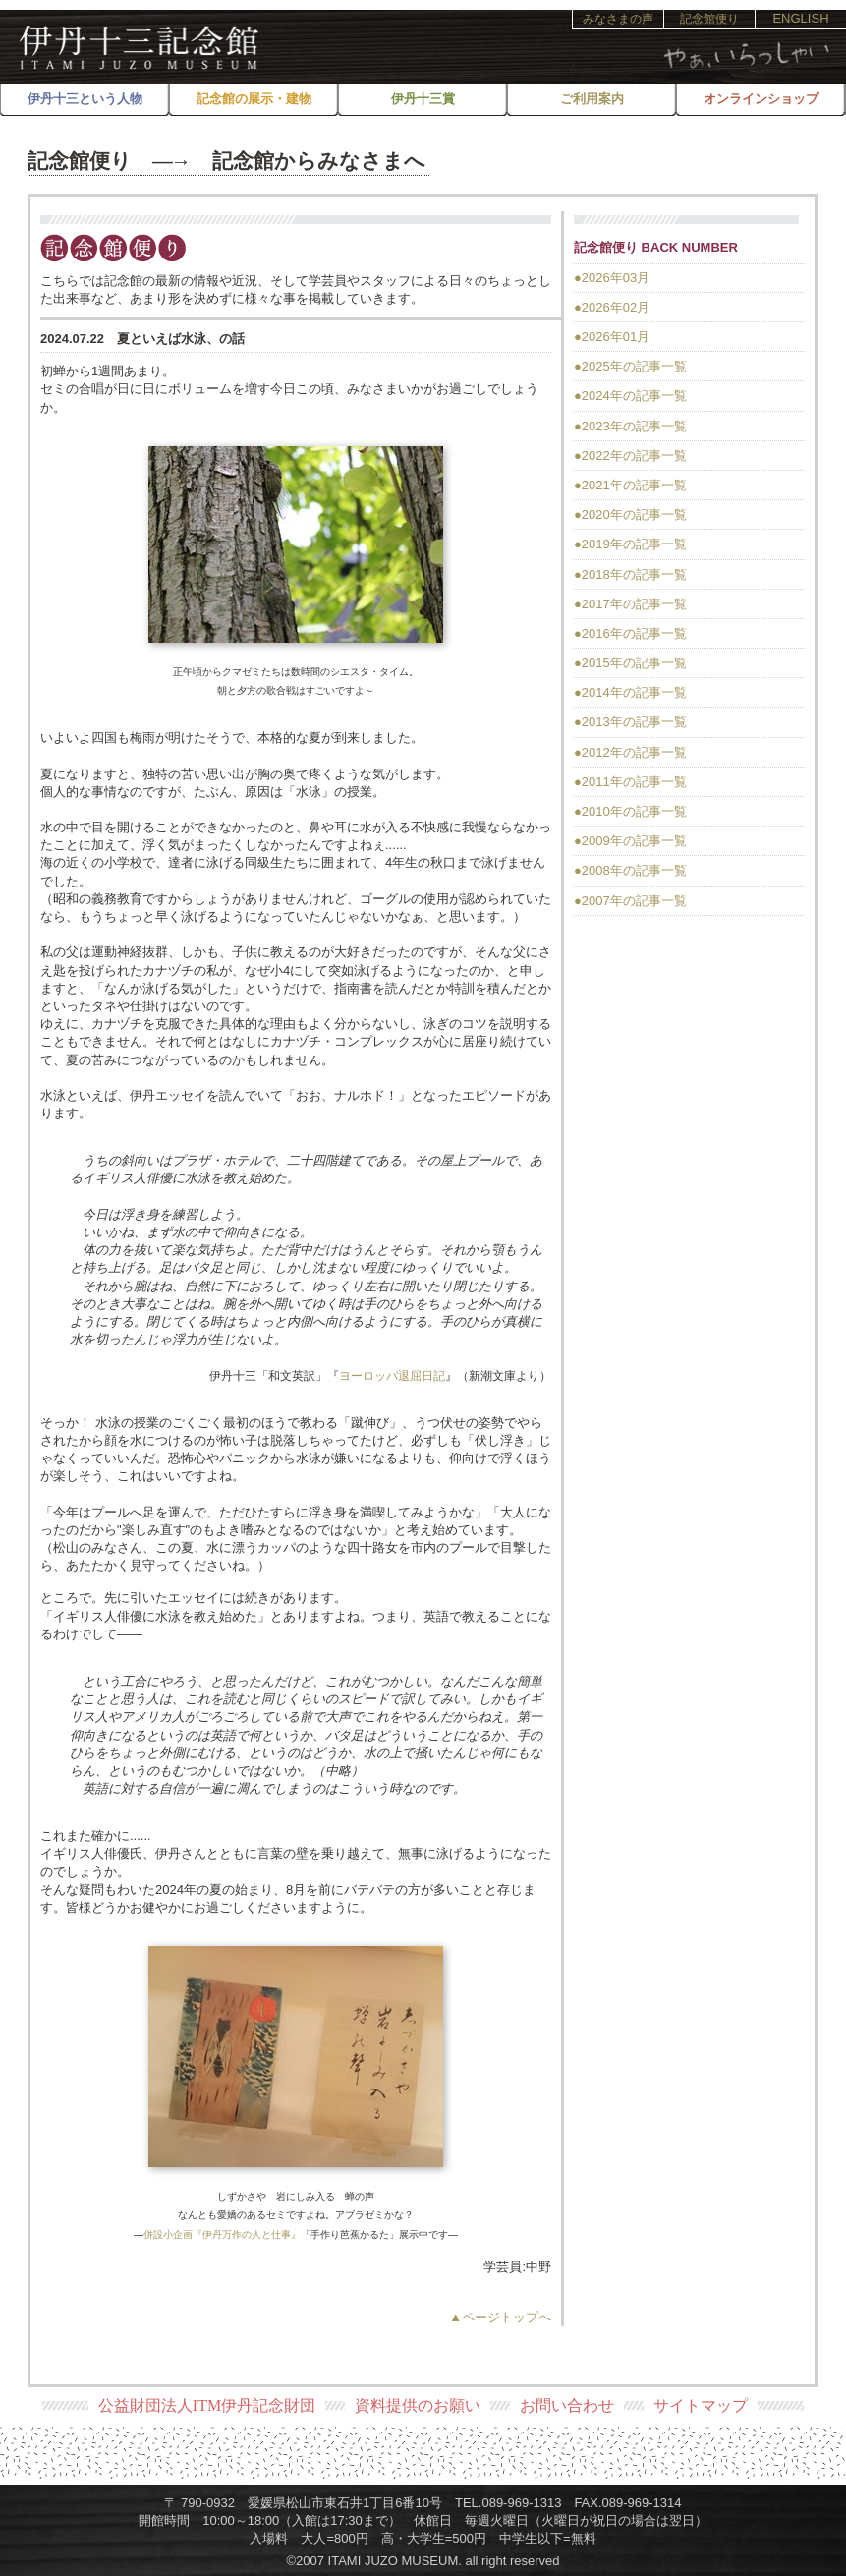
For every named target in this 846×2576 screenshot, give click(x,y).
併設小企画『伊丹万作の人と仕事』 (222, 2234)
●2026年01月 (611, 336)
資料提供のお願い (417, 2405)
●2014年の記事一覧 (630, 692)
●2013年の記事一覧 (630, 722)
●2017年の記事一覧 (630, 604)
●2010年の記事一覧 (630, 811)
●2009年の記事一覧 (630, 840)
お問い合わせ (567, 2405)
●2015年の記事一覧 (630, 663)
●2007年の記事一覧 (630, 900)
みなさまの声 (618, 19)
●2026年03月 (611, 277)
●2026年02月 (611, 307)
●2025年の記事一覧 (630, 366)
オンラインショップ (761, 98)
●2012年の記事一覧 (630, 752)
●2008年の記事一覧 (630, 870)
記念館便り (709, 19)
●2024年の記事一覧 (630, 395)
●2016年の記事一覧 (630, 633)
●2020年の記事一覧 (630, 514)
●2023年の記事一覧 (630, 426)
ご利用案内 (592, 98)
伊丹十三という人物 (85, 98)
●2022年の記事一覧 (630, 455)
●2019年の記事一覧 (630, 544)
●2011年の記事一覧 (630, 781)
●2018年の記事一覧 (630, 574)
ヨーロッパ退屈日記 (392, 1376)
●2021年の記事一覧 (630, 485)
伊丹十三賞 (423, 98)
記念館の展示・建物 (254, 98)
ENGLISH (800, 18)
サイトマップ (700, 2405)
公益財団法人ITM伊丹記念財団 (206, 2405)
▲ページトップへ (500, 2317)
